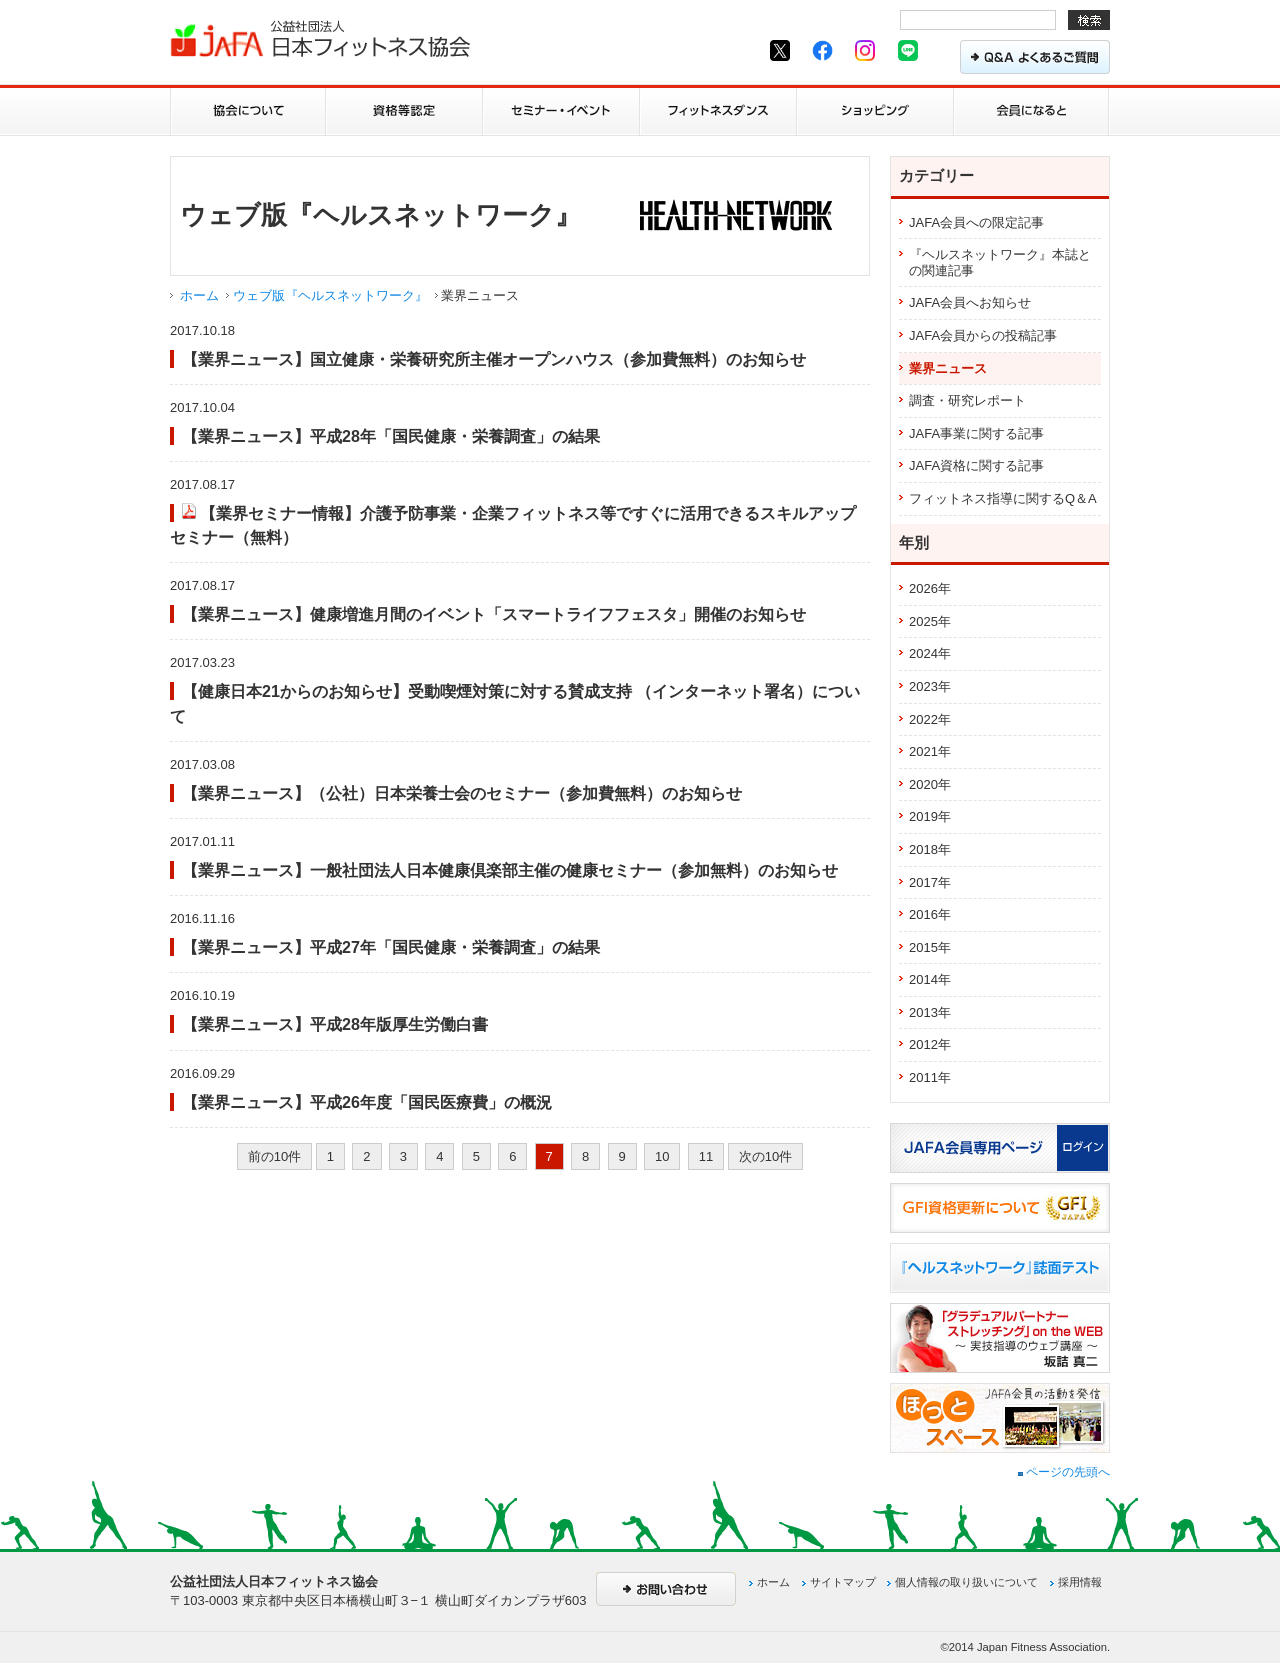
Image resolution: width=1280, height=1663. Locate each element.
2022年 (930, 719)
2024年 (930, 653)
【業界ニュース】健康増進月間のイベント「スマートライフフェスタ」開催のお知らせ (494, 614)
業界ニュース (948, 368)
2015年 (930, 947)
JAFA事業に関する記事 (976, 433)
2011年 (930, 1077)
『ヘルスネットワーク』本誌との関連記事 (1000, 262)
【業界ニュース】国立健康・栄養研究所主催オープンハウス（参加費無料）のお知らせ (494, 359)
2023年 (930, 686)
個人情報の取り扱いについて (966, 1582)
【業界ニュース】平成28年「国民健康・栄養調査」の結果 (391, 436)
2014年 (930, 979)
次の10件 (765, 1156)
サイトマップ (843, 1582)
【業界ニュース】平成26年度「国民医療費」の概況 (367, 1102)
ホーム (199, 295)
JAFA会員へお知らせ (970, 302)
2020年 (930, 784)
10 (662, 1156)
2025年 (930, 621)
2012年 (930, 1044)
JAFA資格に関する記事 (976, 465)
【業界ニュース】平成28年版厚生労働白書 (335, 1024)
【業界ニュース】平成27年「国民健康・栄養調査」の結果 (391, 947)
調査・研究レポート (967, 400)
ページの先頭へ (1064, 1472)
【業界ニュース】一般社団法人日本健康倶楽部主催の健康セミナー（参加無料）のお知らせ (510, 870)
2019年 (930, 816)
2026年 (930, 588)
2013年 (930, 1012)
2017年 (930, 882)
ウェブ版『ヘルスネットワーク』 (330, 295)
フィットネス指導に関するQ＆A (1003, 498)
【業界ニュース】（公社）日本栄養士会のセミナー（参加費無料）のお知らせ (462, 793)
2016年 (930, 914)
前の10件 (274, 1156)
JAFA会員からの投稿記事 (983, 335)
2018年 (930, 849)
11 (706, 1156)
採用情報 (1080, 1582)
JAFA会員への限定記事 (976, 222)
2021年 (930, 751)
